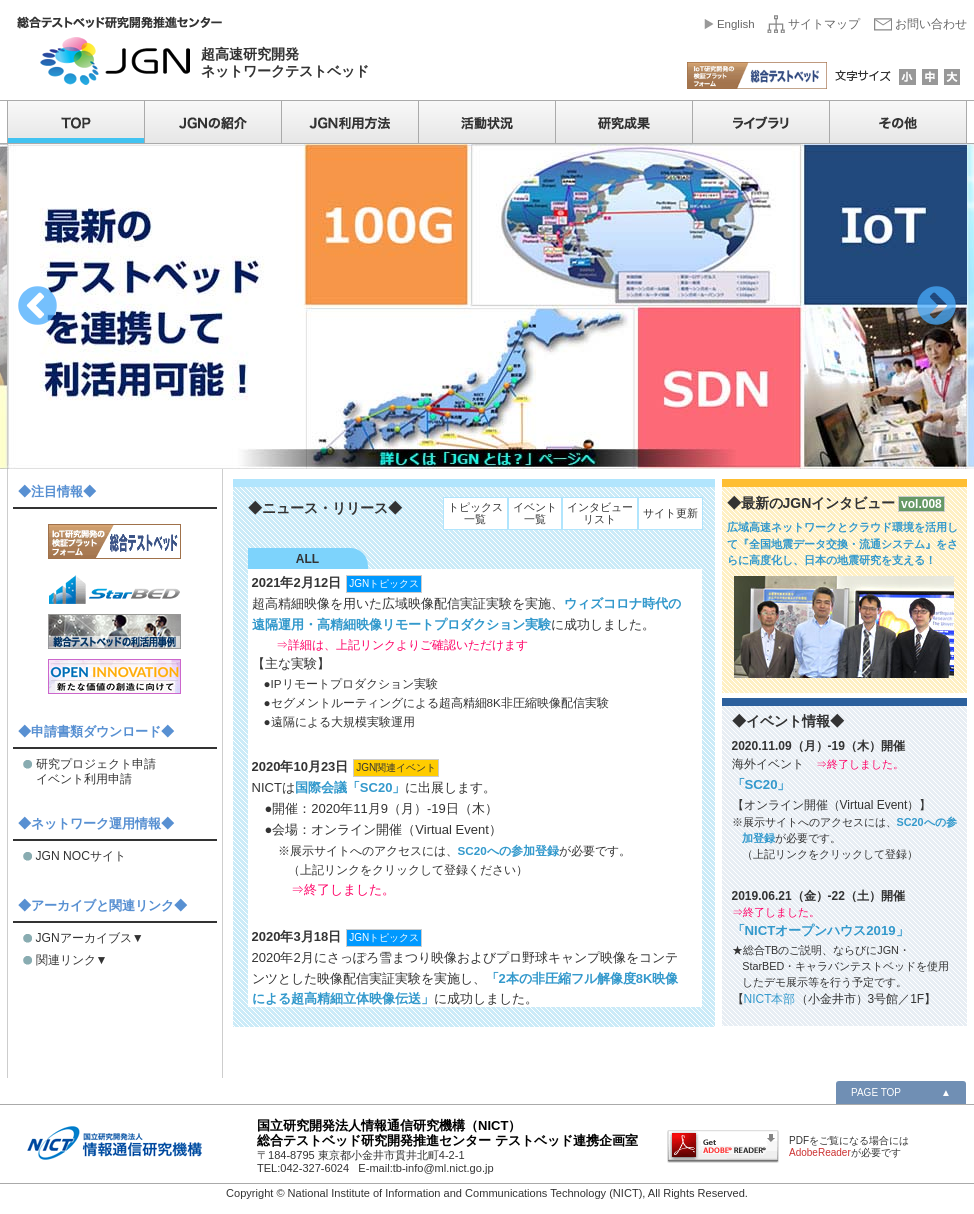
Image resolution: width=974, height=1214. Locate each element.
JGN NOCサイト (81, 856)
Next (936, 306)
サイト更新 (670, 513)
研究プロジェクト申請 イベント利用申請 (96, 771)
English (736, 24)
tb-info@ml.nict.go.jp (443, 1168)
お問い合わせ (931, 24)
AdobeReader (820, 1152)
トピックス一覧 (475, 513)
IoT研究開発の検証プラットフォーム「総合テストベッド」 (114, 541)
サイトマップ (824, 24)
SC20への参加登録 (508, 850)
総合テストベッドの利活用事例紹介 (114, 631)
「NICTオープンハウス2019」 (820, 930)
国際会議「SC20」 (350, 787)
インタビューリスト (600, 513)
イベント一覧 (535, 513)
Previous (37, 306)
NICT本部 (770, 999)
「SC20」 (761, 784)
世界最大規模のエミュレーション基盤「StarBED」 (114, 586)
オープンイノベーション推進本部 (114, 676)
